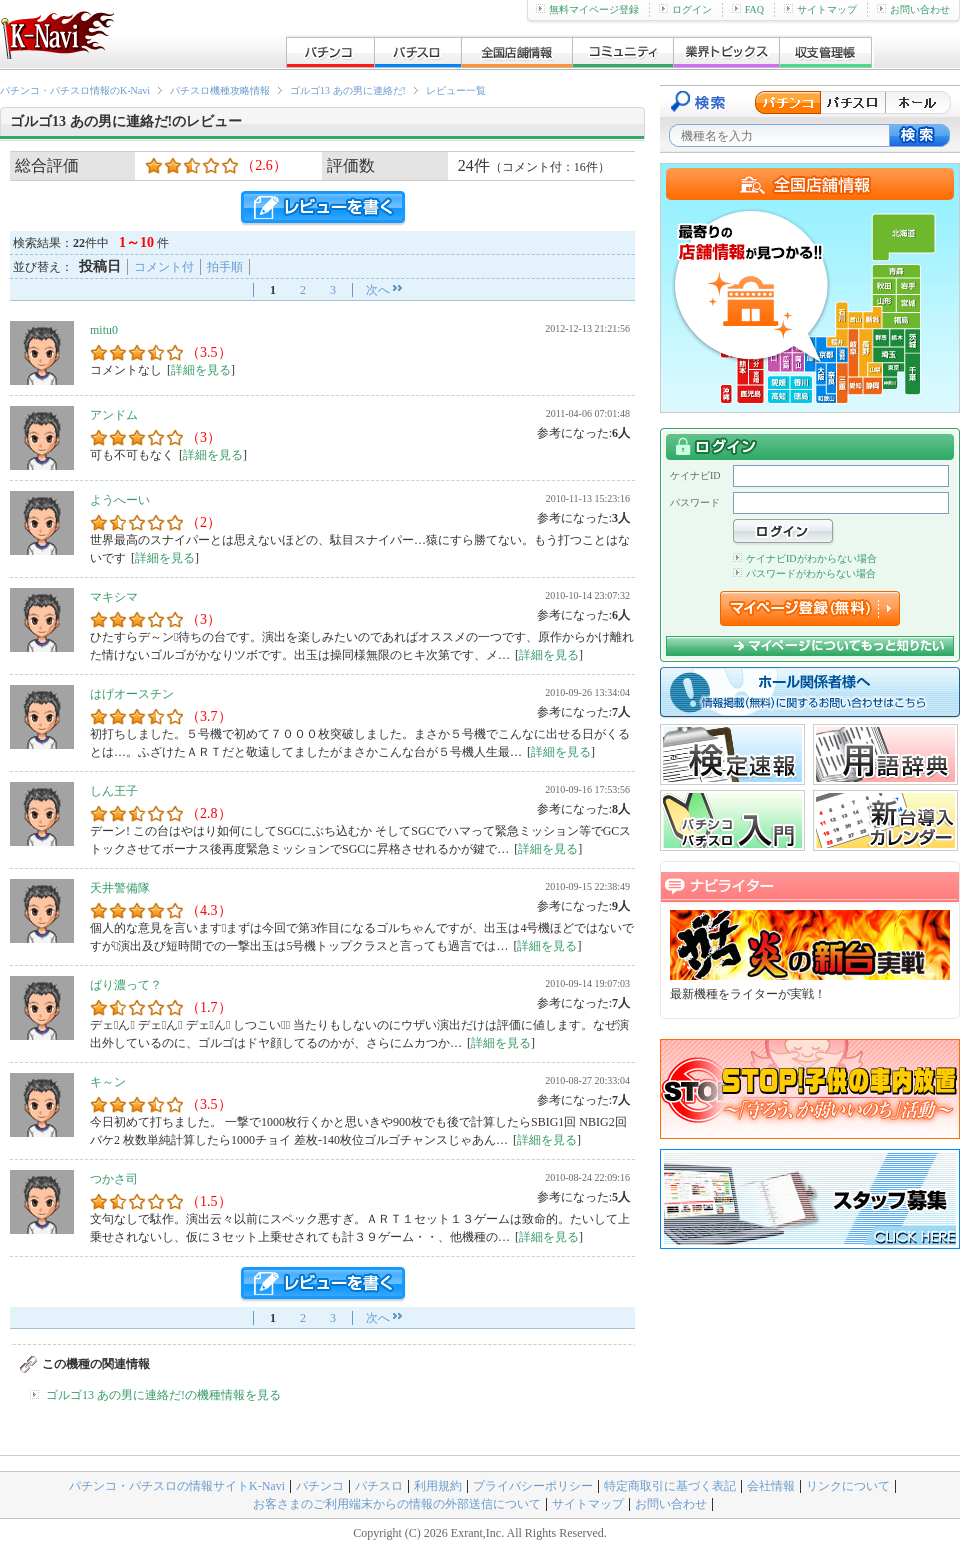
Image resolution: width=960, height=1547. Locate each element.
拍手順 (225, 267)
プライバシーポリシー (533, 1486)
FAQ (748, 9)
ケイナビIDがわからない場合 (805, 558)
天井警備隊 (120, 888)
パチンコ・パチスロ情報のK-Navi (75, 90)
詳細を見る (201, 370)
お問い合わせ (913, 9)
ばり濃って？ (126, 985)
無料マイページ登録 (587, 9)
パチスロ (379, 1486)
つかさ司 (114, 1179)
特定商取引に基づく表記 (670, 1486)
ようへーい (120, 500)
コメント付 (164, 267)
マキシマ (114, 597)
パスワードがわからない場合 (804, 573)
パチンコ (320, 1486)
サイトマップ (820, 9)
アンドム (114, 415)
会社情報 (771, 1486)
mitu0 (104, 330)
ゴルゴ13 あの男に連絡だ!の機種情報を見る (163, 1395)
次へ (378, 290)
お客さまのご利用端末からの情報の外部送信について (397, 1504)
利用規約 (438, 1486)
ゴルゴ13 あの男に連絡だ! (348, 90)
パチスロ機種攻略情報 (220, 90)
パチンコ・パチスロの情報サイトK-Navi (177, 1486)
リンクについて (848, 1486)
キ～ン (108, 1082)
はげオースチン (132, 694)
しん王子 (114, 791)
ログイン (685, 9)
